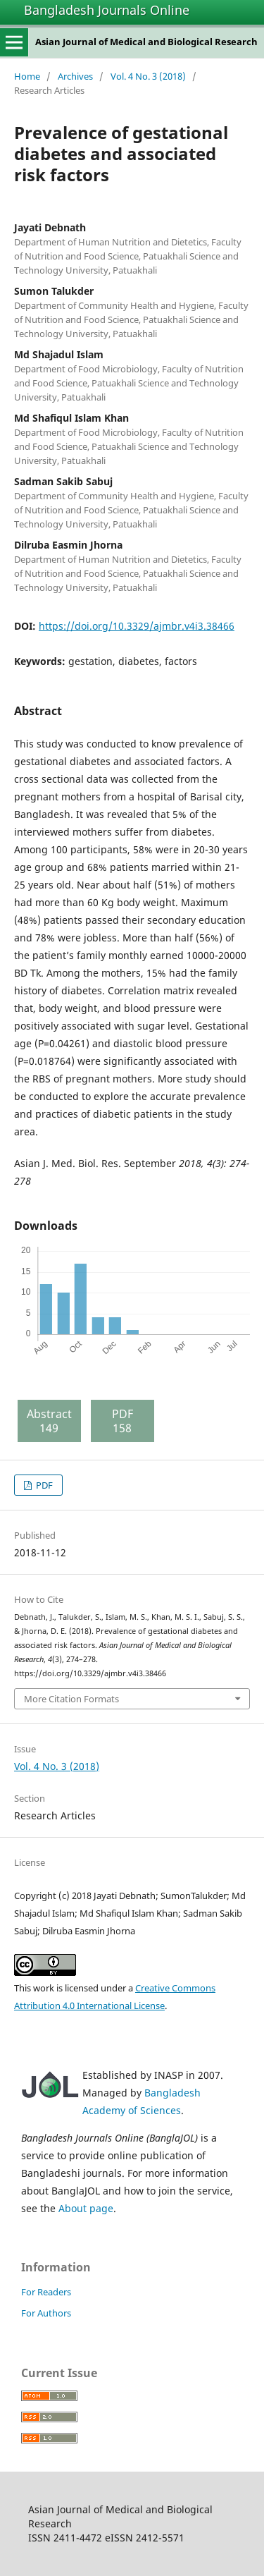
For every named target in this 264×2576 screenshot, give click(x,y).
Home (27, 76)
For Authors (46, 2313)
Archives (75, 76)
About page (85, 2208)
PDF (43, 1485)
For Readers (46, 2291)
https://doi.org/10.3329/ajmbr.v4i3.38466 (136, 626)
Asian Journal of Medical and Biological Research (146, 41)
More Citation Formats (71, 1698)
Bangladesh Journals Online (106, 9)
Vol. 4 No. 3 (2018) (148, 76)
